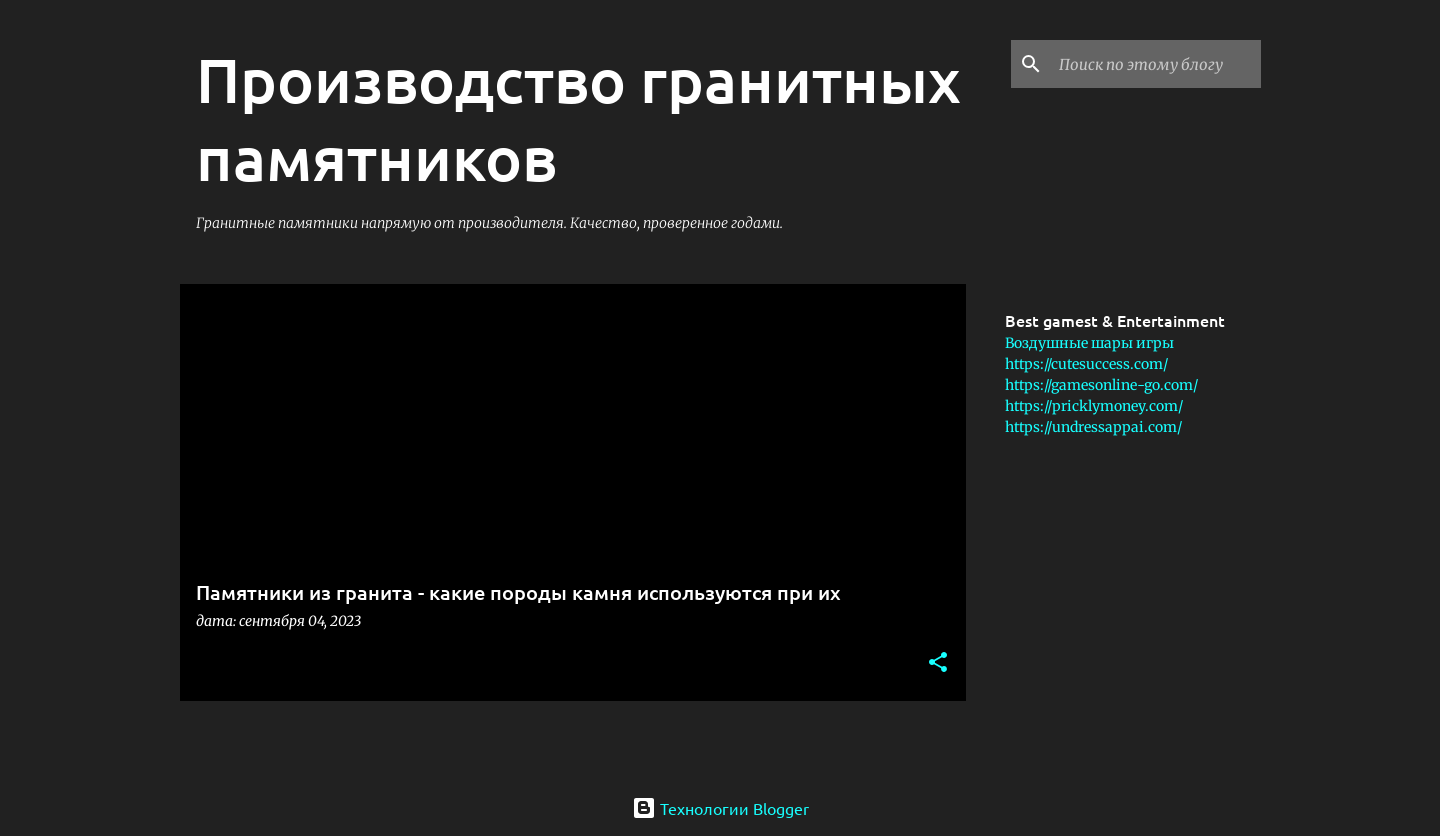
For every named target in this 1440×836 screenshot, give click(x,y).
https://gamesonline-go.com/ (1101, 385)
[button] (938, 663)
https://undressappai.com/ (1093, 427)
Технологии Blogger (720, 808)
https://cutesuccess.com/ (1086, 364)
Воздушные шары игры (1089, 343)
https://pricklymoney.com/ (1094, 406)
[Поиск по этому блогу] (1156, 64)
